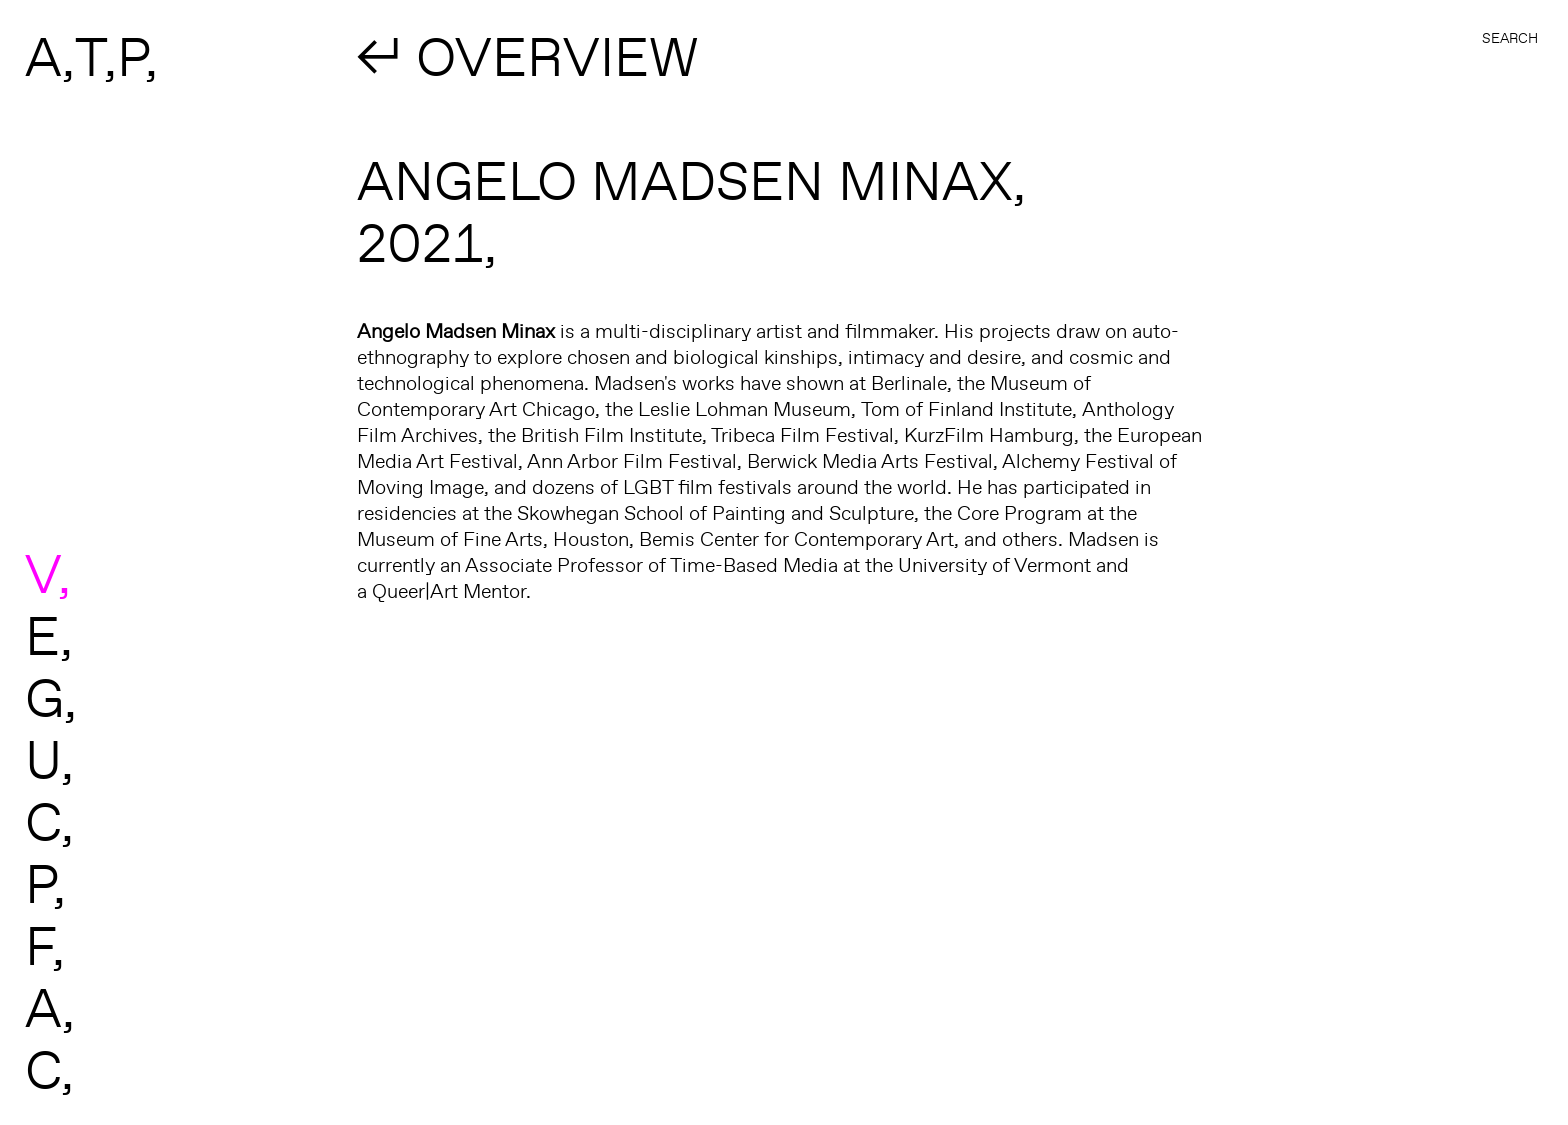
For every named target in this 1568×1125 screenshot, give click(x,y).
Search (1510, 38)
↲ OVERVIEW (528, 56)
